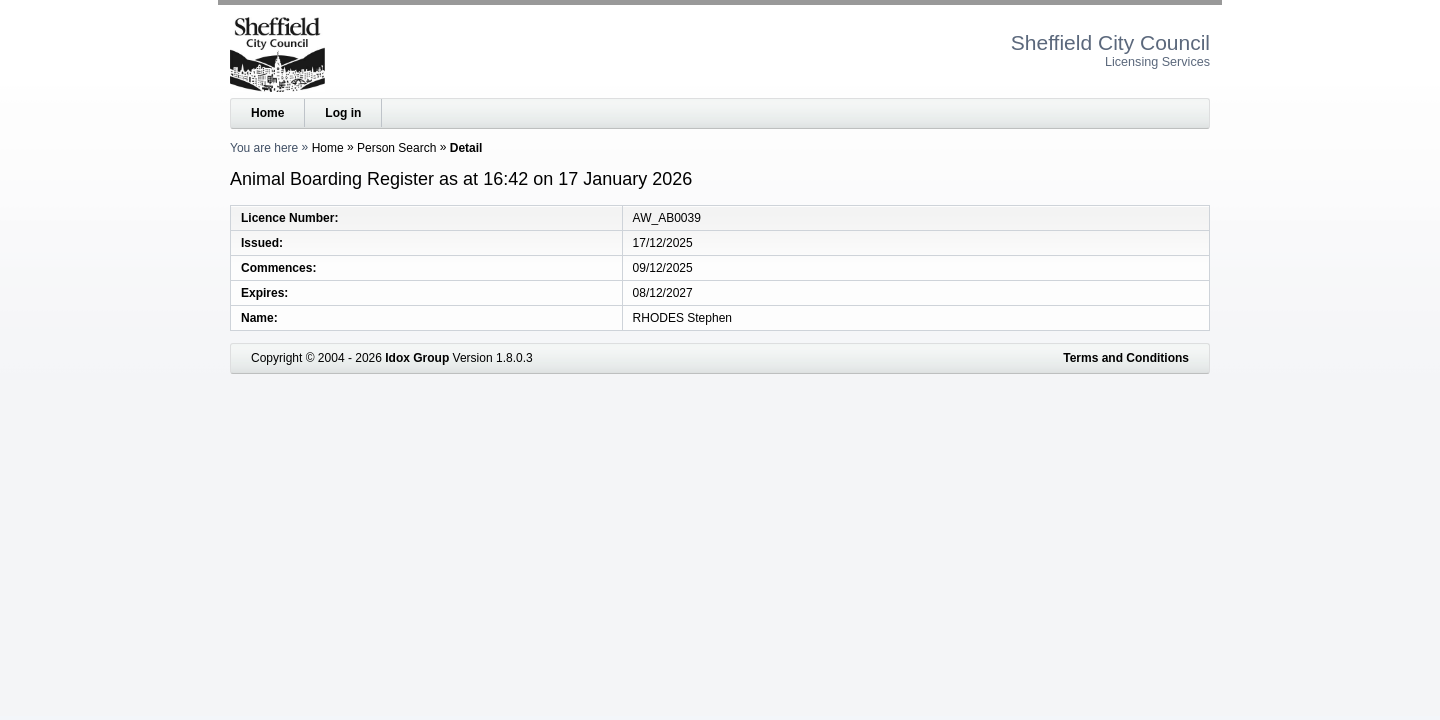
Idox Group (417, 358)
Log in (343, 113)
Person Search (396, 148)
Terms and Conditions (1126, 358)
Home (267, 113)
